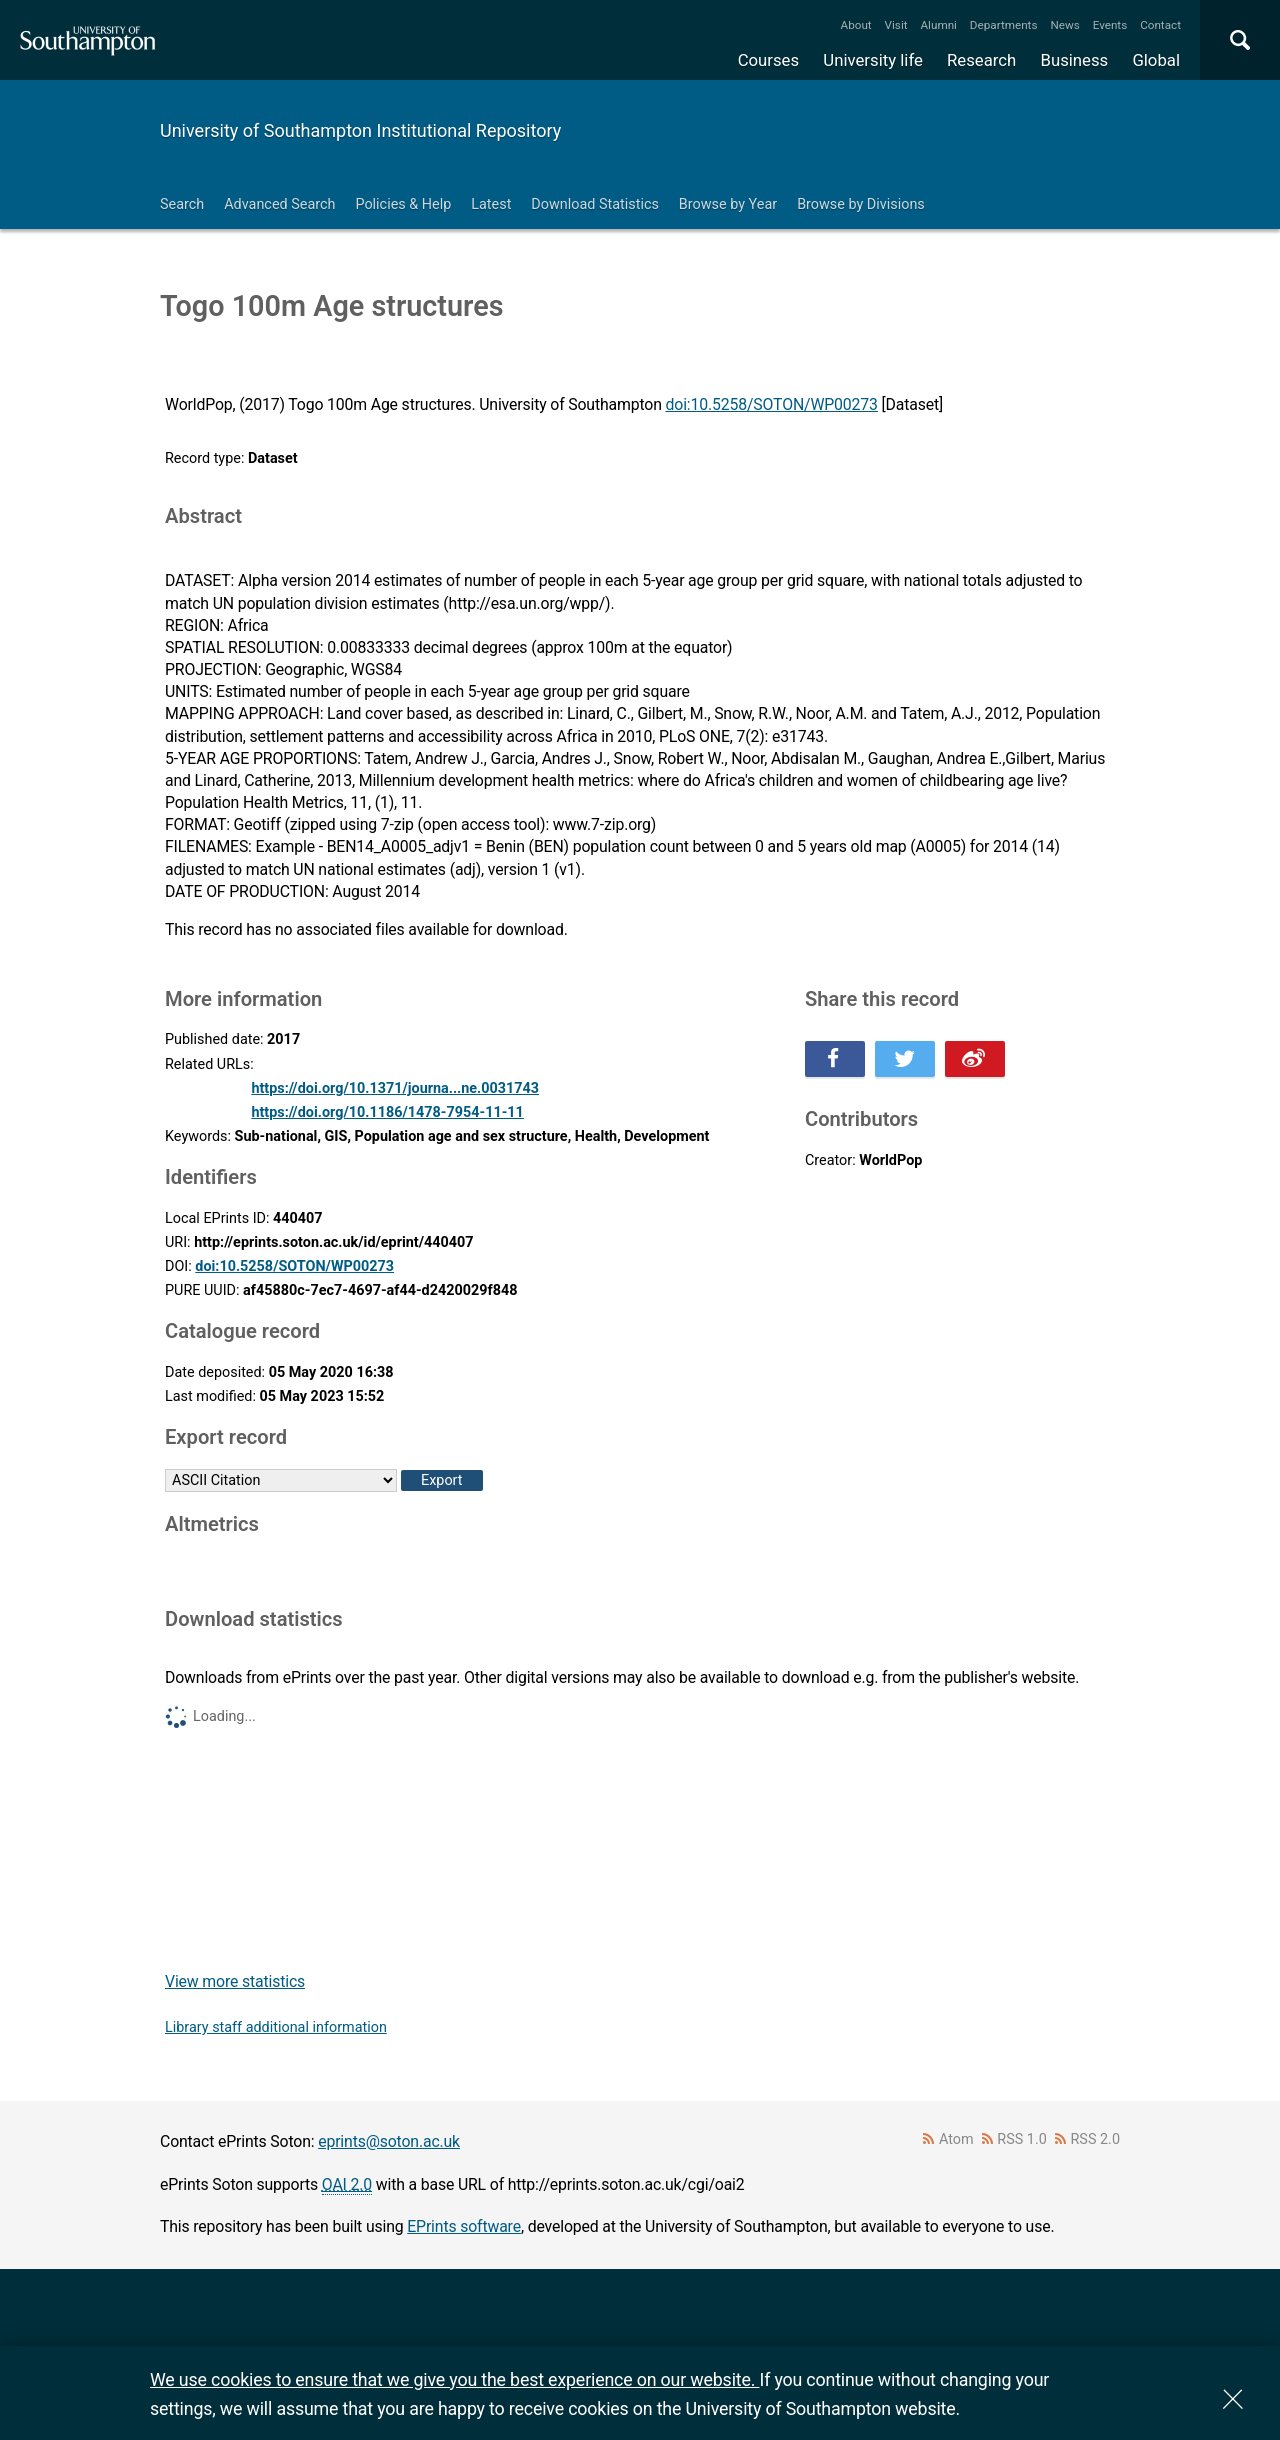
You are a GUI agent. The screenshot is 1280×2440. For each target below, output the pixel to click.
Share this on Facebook (835, 1059)
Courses (768, 60)
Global (1156, 60)
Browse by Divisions (861, 204)
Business (1075, 60)
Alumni (938, 25)
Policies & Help (403, 204)
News (1064, 25)
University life (873, 60)
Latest (491, 204)
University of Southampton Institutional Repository (360, 130)
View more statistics (235, 1981)
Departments (1004, 25)
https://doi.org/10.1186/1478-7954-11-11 (387, 1112)
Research (981, 60)
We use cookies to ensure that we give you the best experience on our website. (454, 2379)
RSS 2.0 (1096, 2139)
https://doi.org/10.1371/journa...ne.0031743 (395, 1088)
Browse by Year (728, 204)
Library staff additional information (276, 2027)
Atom (956, 2139)
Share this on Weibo (975, 1059)
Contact (1160, 25)
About (856, 25)
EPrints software (464, 2226)
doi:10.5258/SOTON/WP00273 (772, 404)
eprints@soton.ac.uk (389, 2141)
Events (1110, 25)
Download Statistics (595, 204)
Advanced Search (279, 204)
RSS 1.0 (1022, 2139)
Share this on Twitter (905, 1059)
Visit (896, 25)
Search (182, 204)
